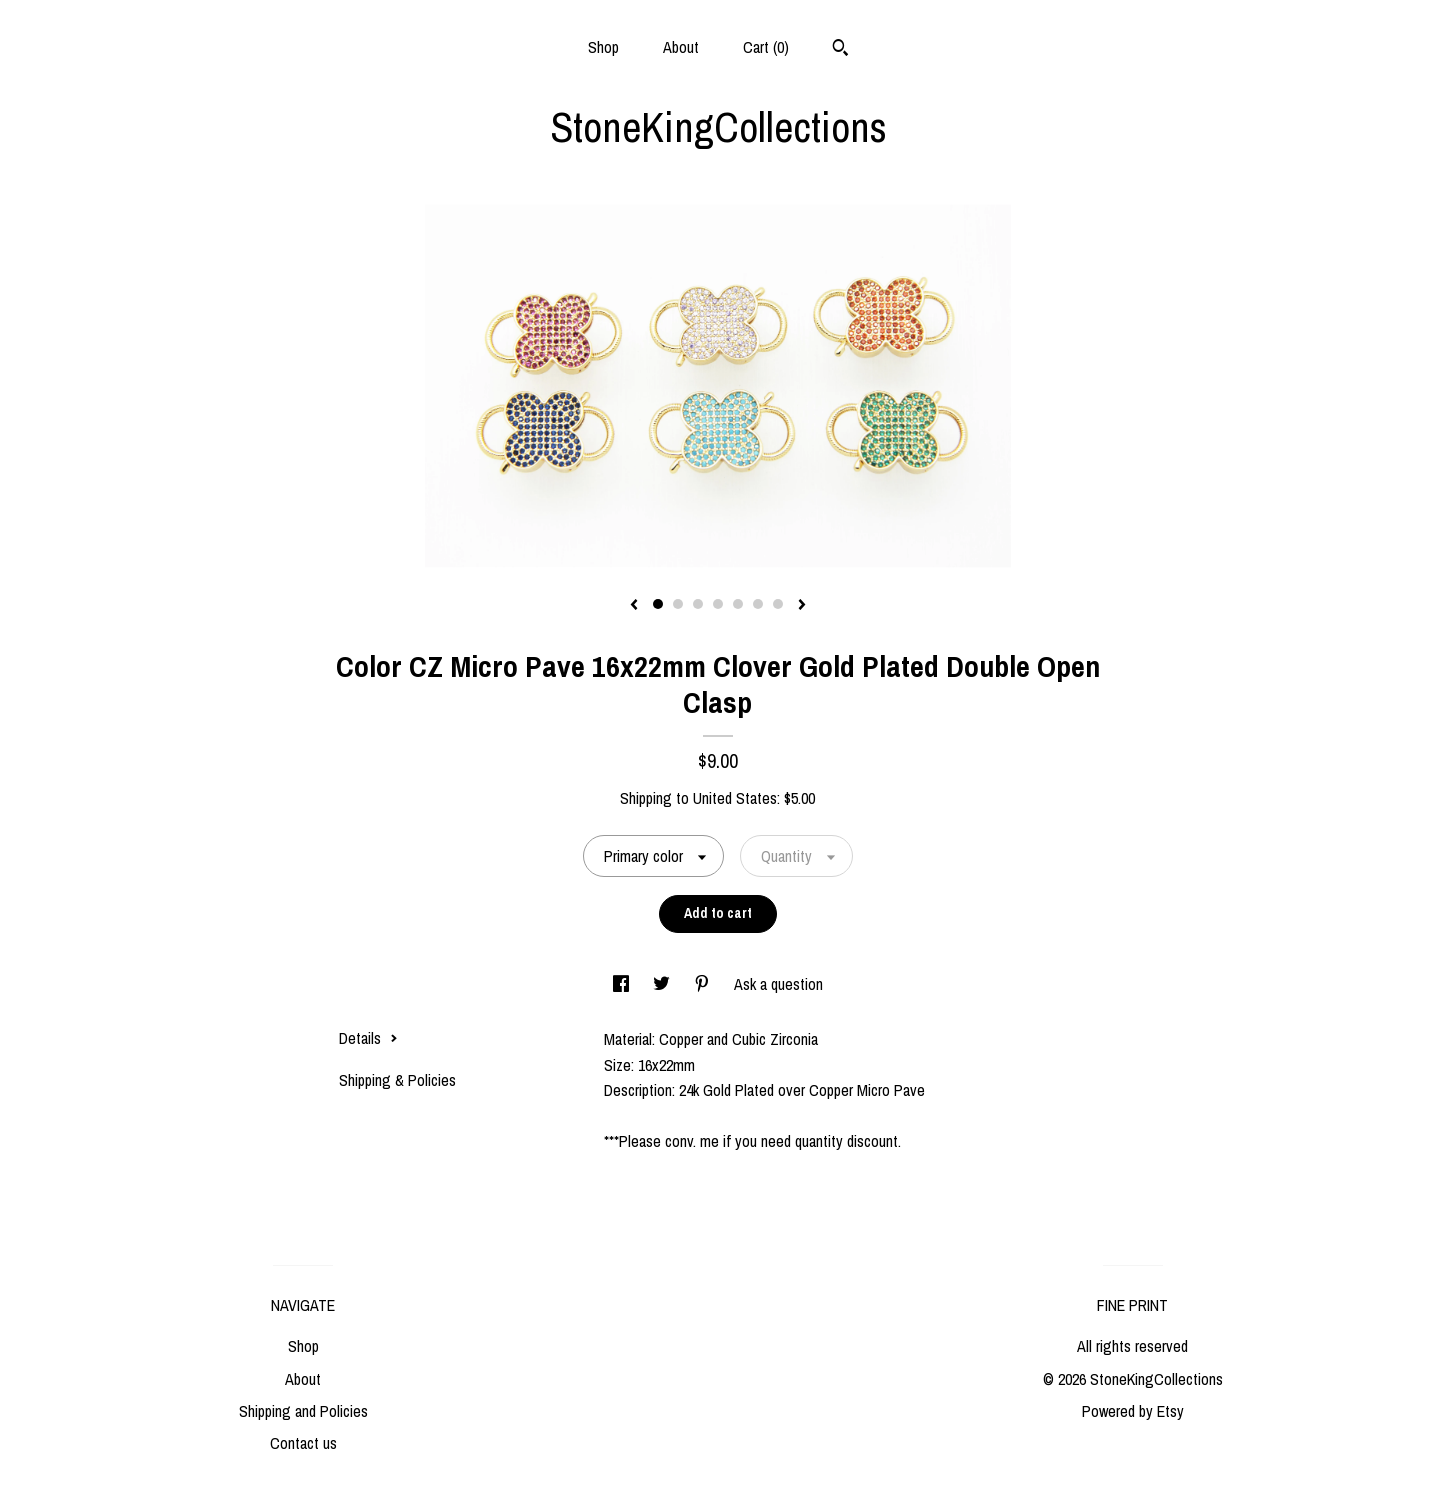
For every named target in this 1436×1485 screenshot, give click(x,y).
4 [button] (718, 604)
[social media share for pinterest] (704, 984)
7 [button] (778, 604)
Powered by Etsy (1133, 1411)
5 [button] (738, 604)
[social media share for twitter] (663, 984)
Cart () (766, 47)
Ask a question (778, 984)
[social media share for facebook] (623, 984)
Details (368, 1038)
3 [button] (698, 604)
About (681, 47)
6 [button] (758, 604)
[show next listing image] (802, 606)
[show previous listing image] (634, 606)
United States (735, 798)
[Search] (840, 50)
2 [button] (678, 604)
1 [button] (658, 604)
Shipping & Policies (397, 1080)
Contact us (303, 1443)
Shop (603, 47)
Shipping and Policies (303, 1411)
